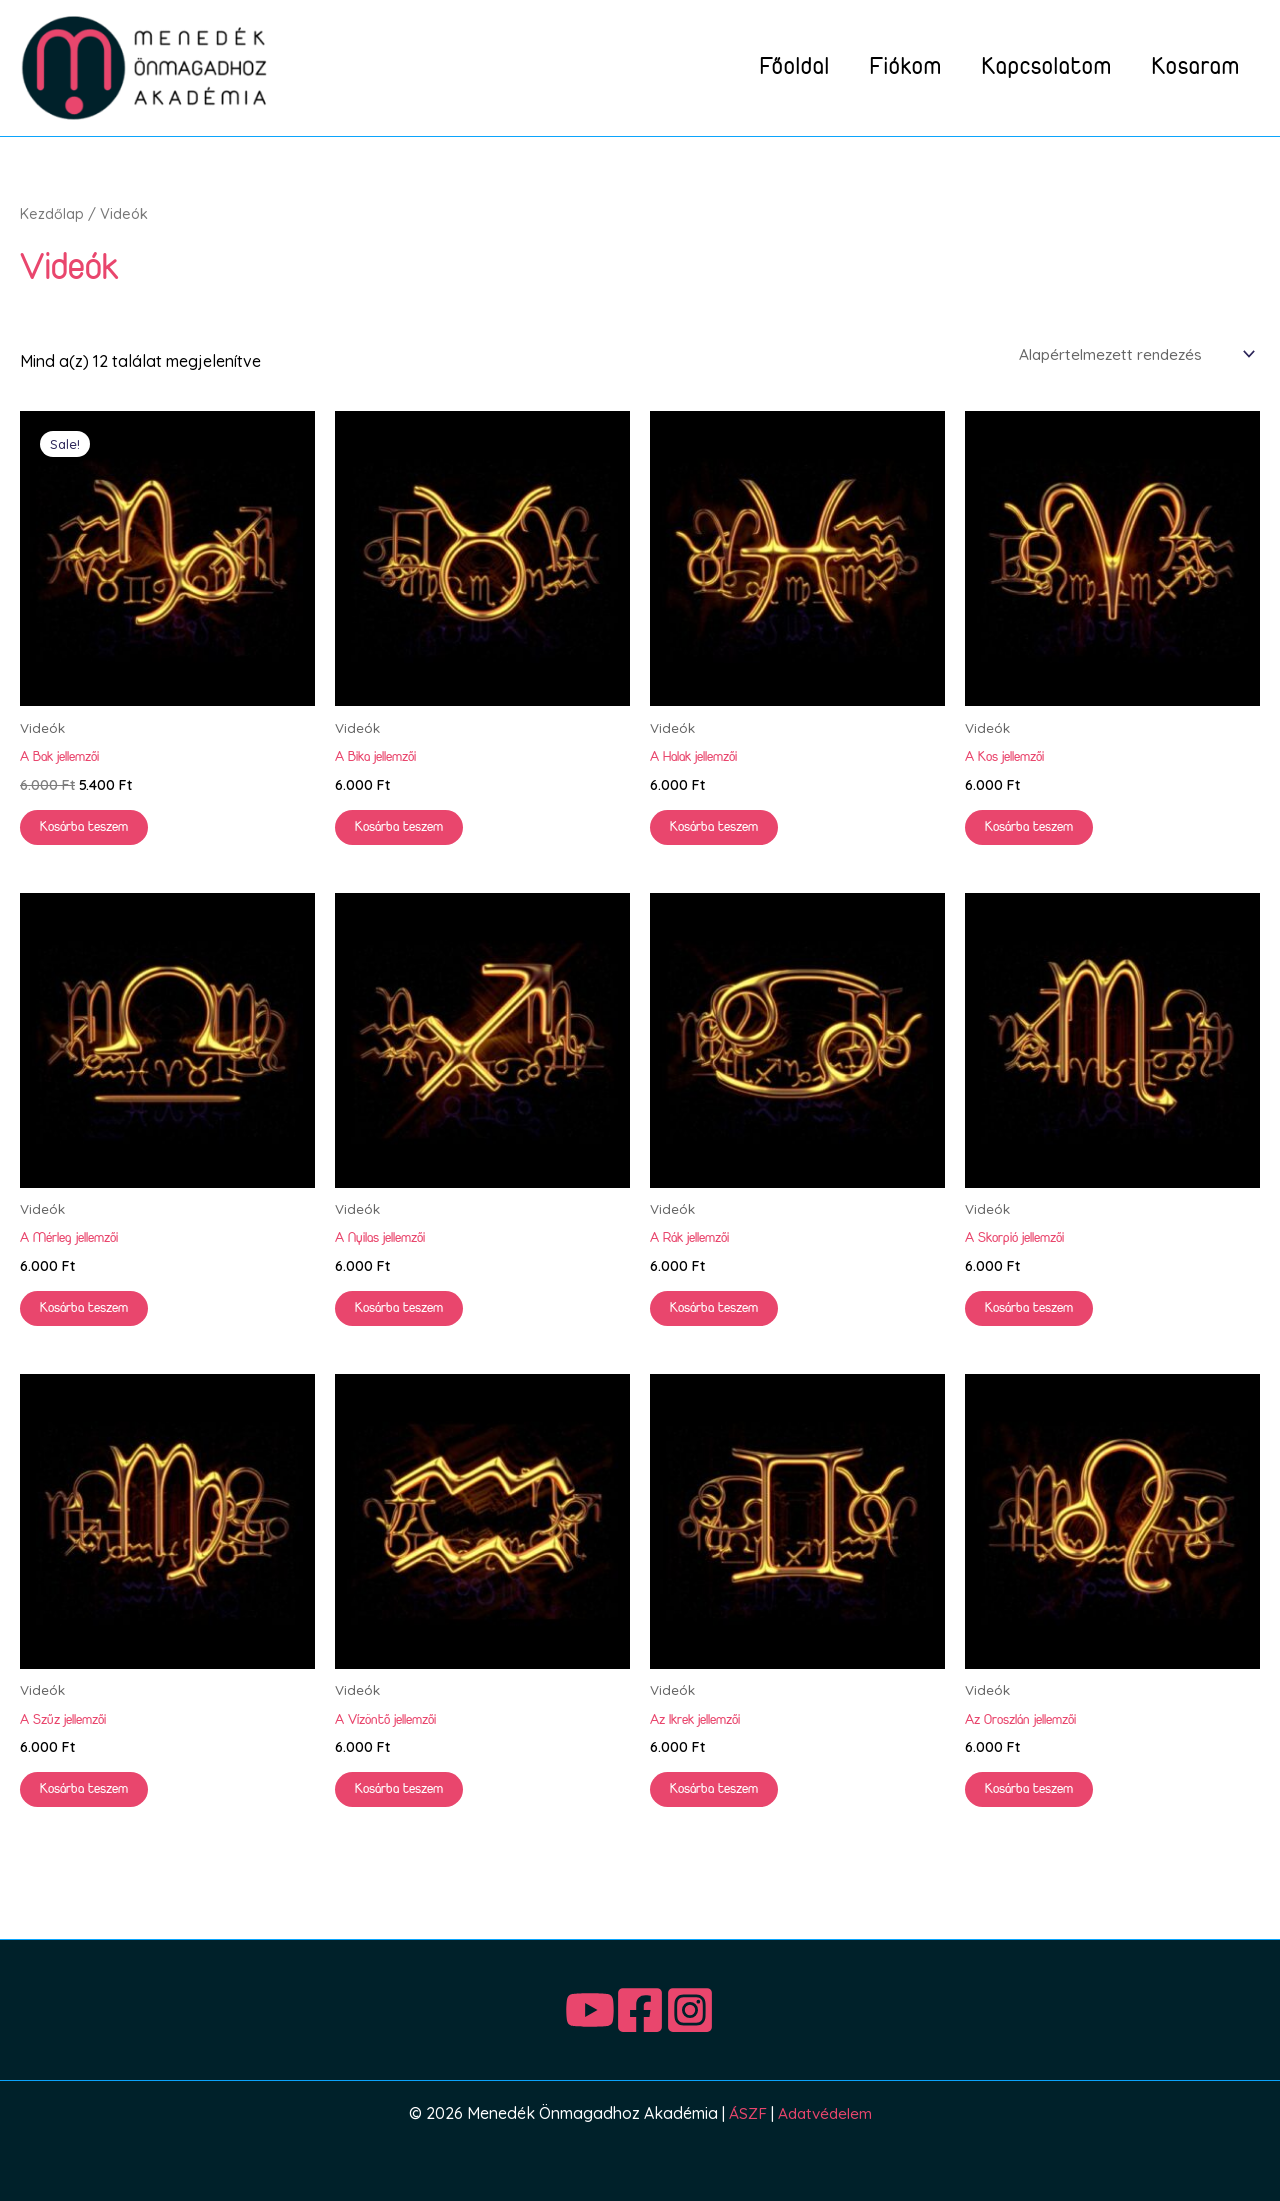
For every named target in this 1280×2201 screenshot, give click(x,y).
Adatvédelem (824, 2116)
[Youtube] (550, 2013)
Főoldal (760, 67)
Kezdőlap (52, 213)
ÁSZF (745, 2116)
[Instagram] (730, 2013)
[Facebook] (640, 2013)
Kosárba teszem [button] (88, 830)
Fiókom (881, 67)
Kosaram (1191, 67)
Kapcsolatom (1032, 67)
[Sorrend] (1130, 355)
